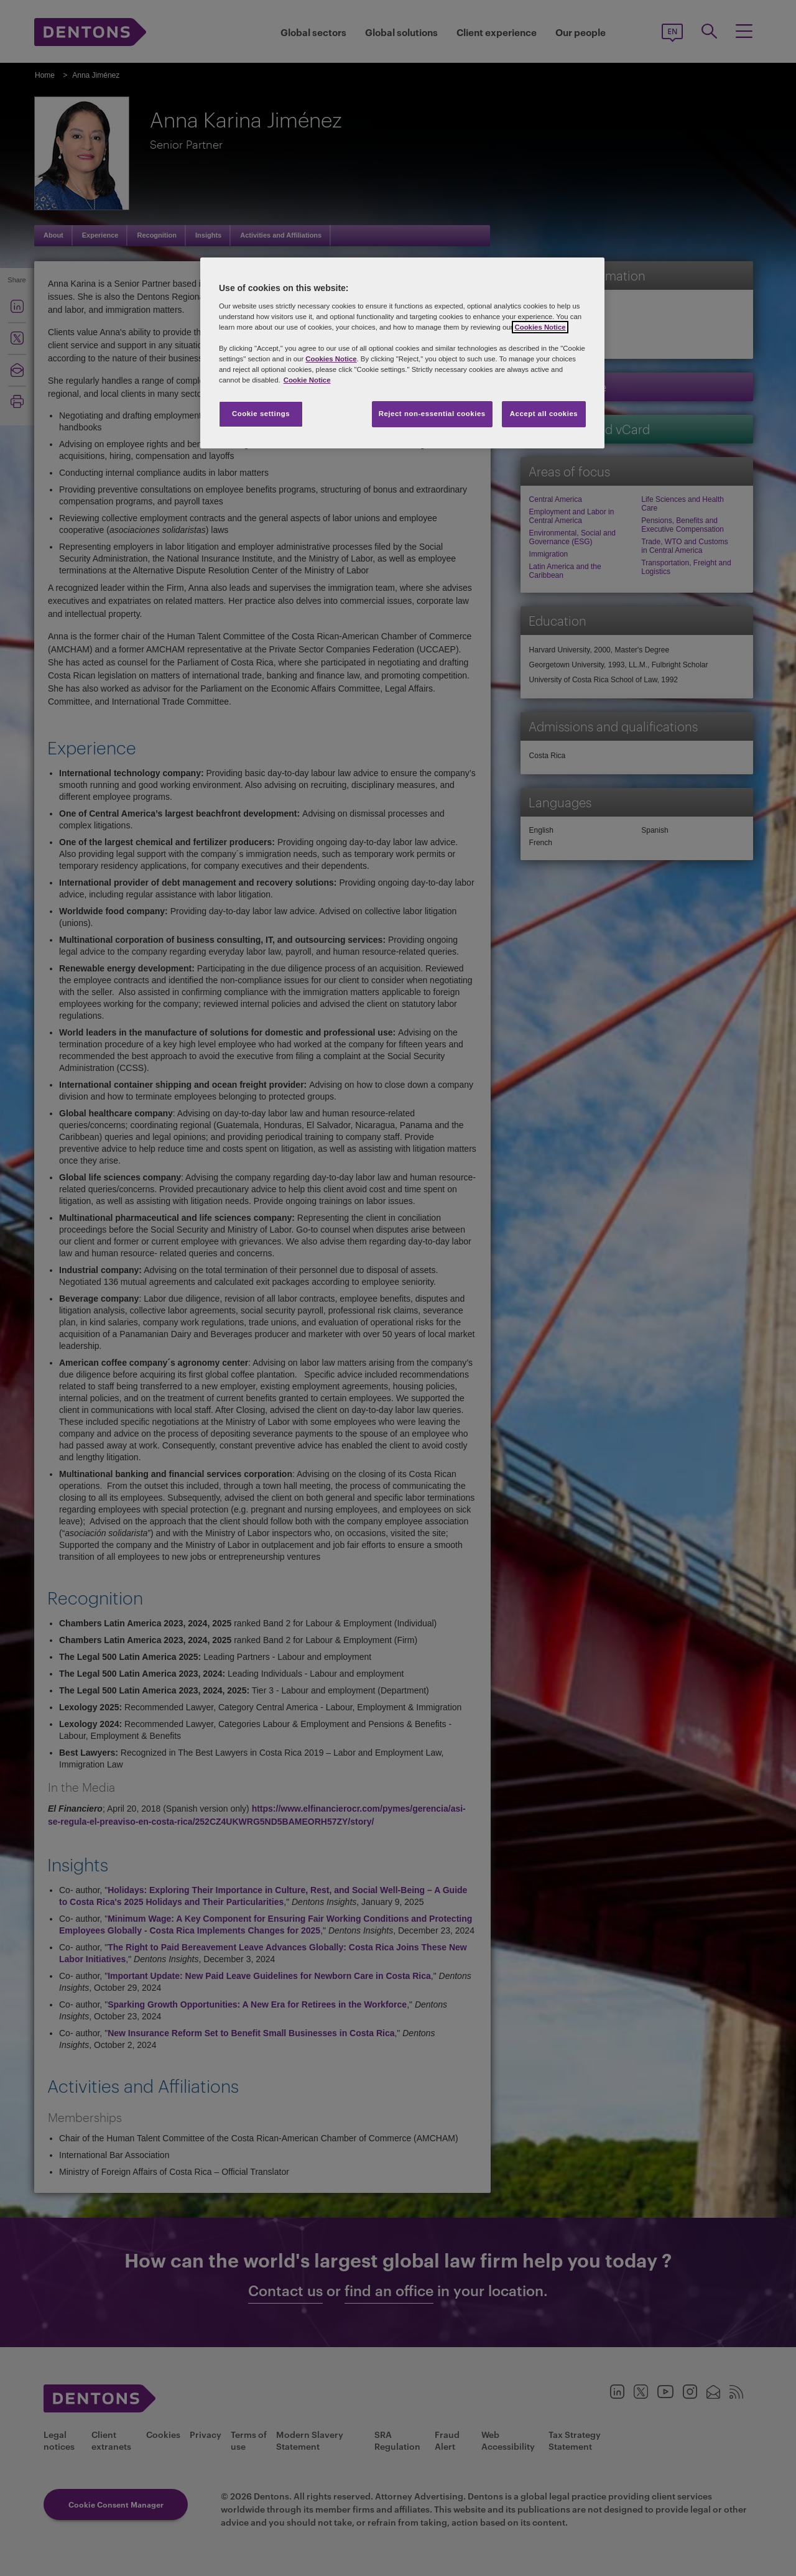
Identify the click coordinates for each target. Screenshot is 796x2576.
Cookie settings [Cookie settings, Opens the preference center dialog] (261, 413)
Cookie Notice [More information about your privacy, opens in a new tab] (307, 380)
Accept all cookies (544, 413)
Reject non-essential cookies (432, 413)
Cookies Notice (539, 327)
